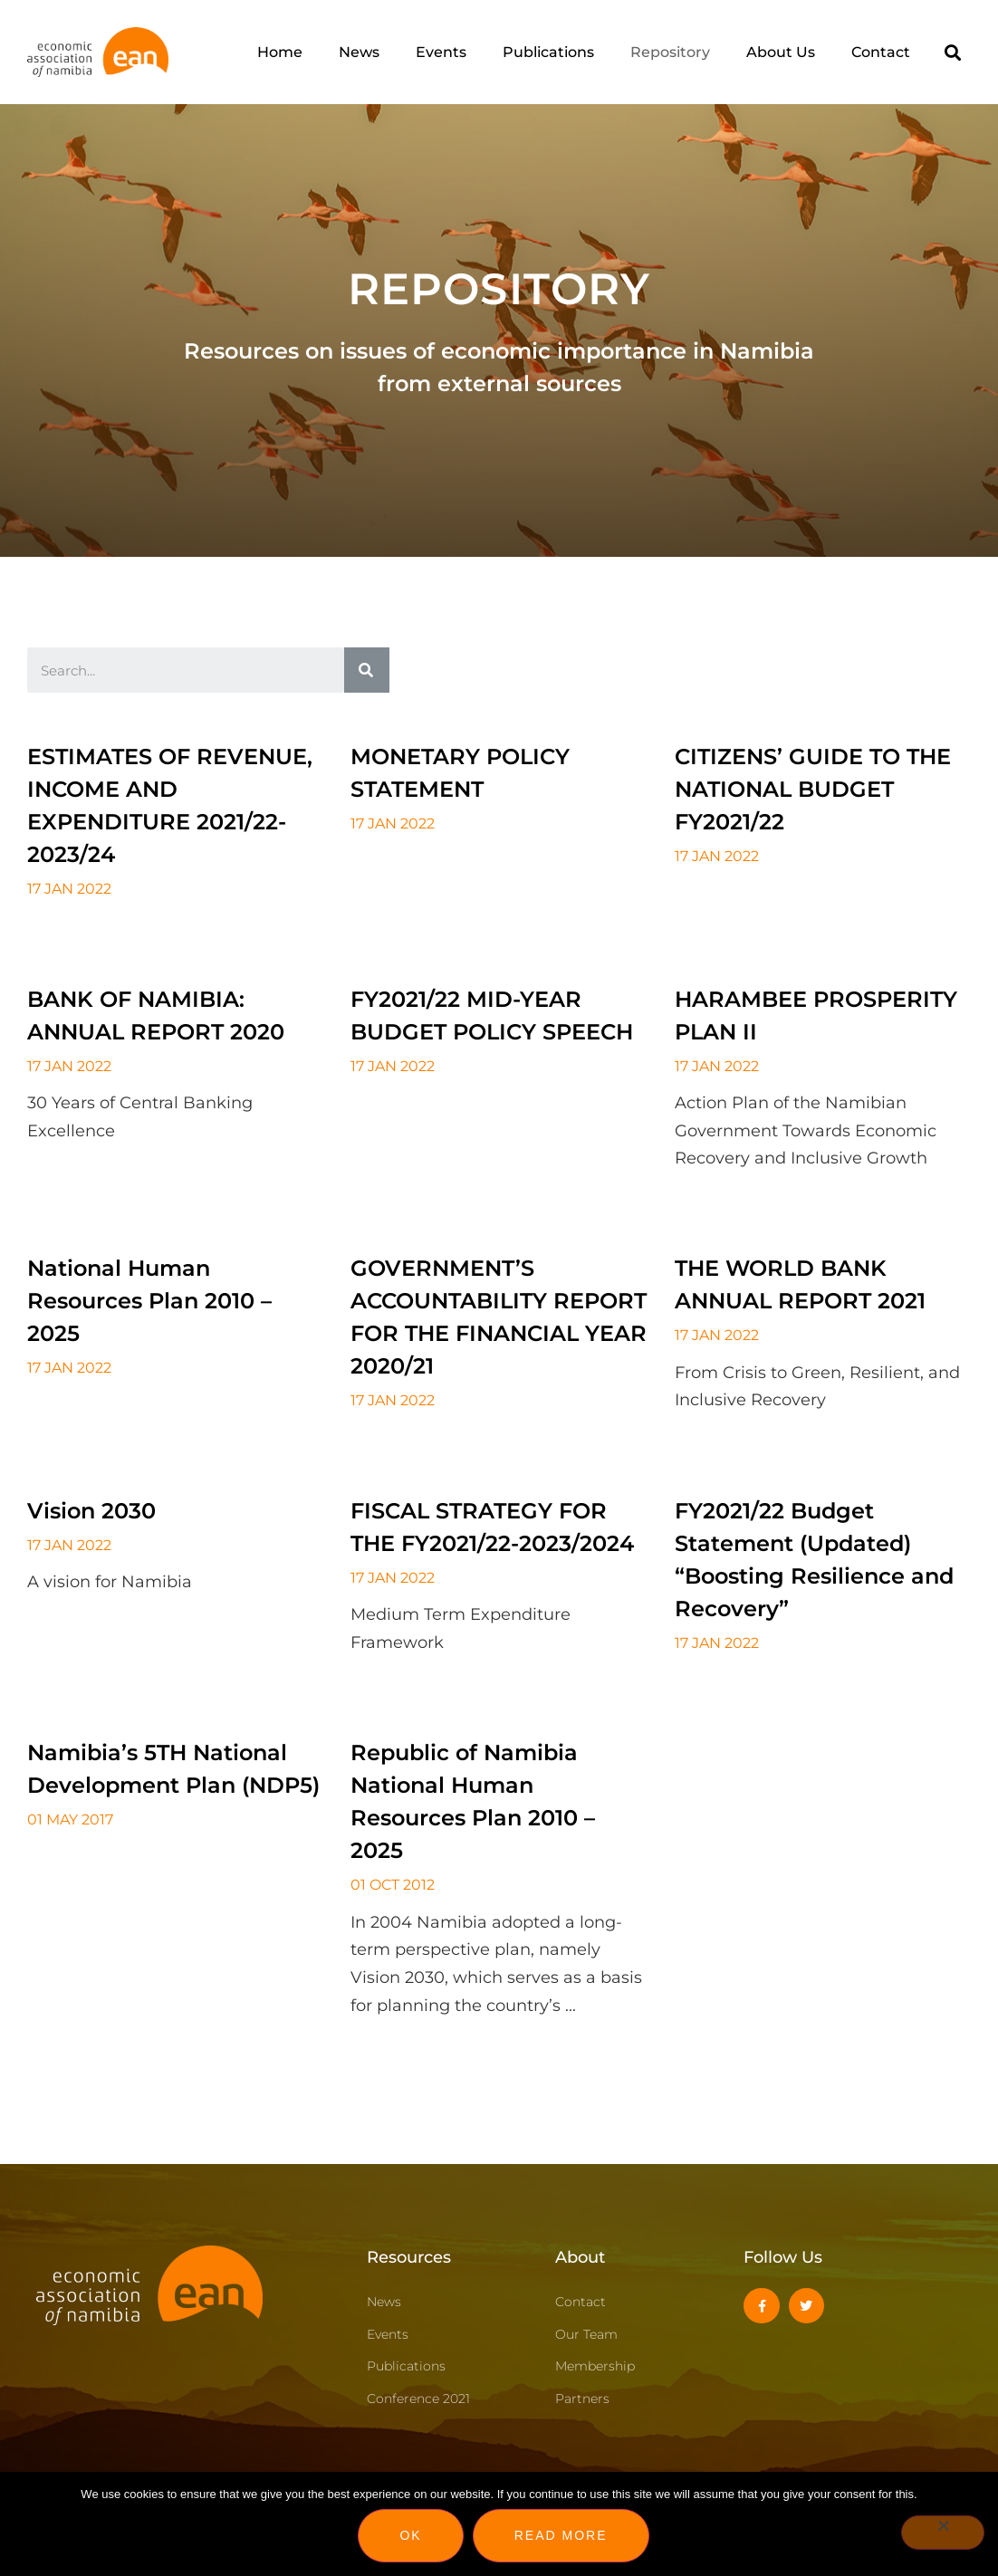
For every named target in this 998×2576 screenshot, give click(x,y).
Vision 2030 (91, 1511)
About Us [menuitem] (780, 52)
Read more (561, 2535)
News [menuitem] (359, 52)
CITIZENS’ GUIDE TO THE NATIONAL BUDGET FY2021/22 (813, 789)
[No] (942, 2532)
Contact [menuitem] (880, 52)
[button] (952, 52)
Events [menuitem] (441, 52)
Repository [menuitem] (670, 52)
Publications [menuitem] (548, 52)
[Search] (366, 670)
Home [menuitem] (279, 52)
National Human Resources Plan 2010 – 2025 (149, 1300)
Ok (410, 2535)
